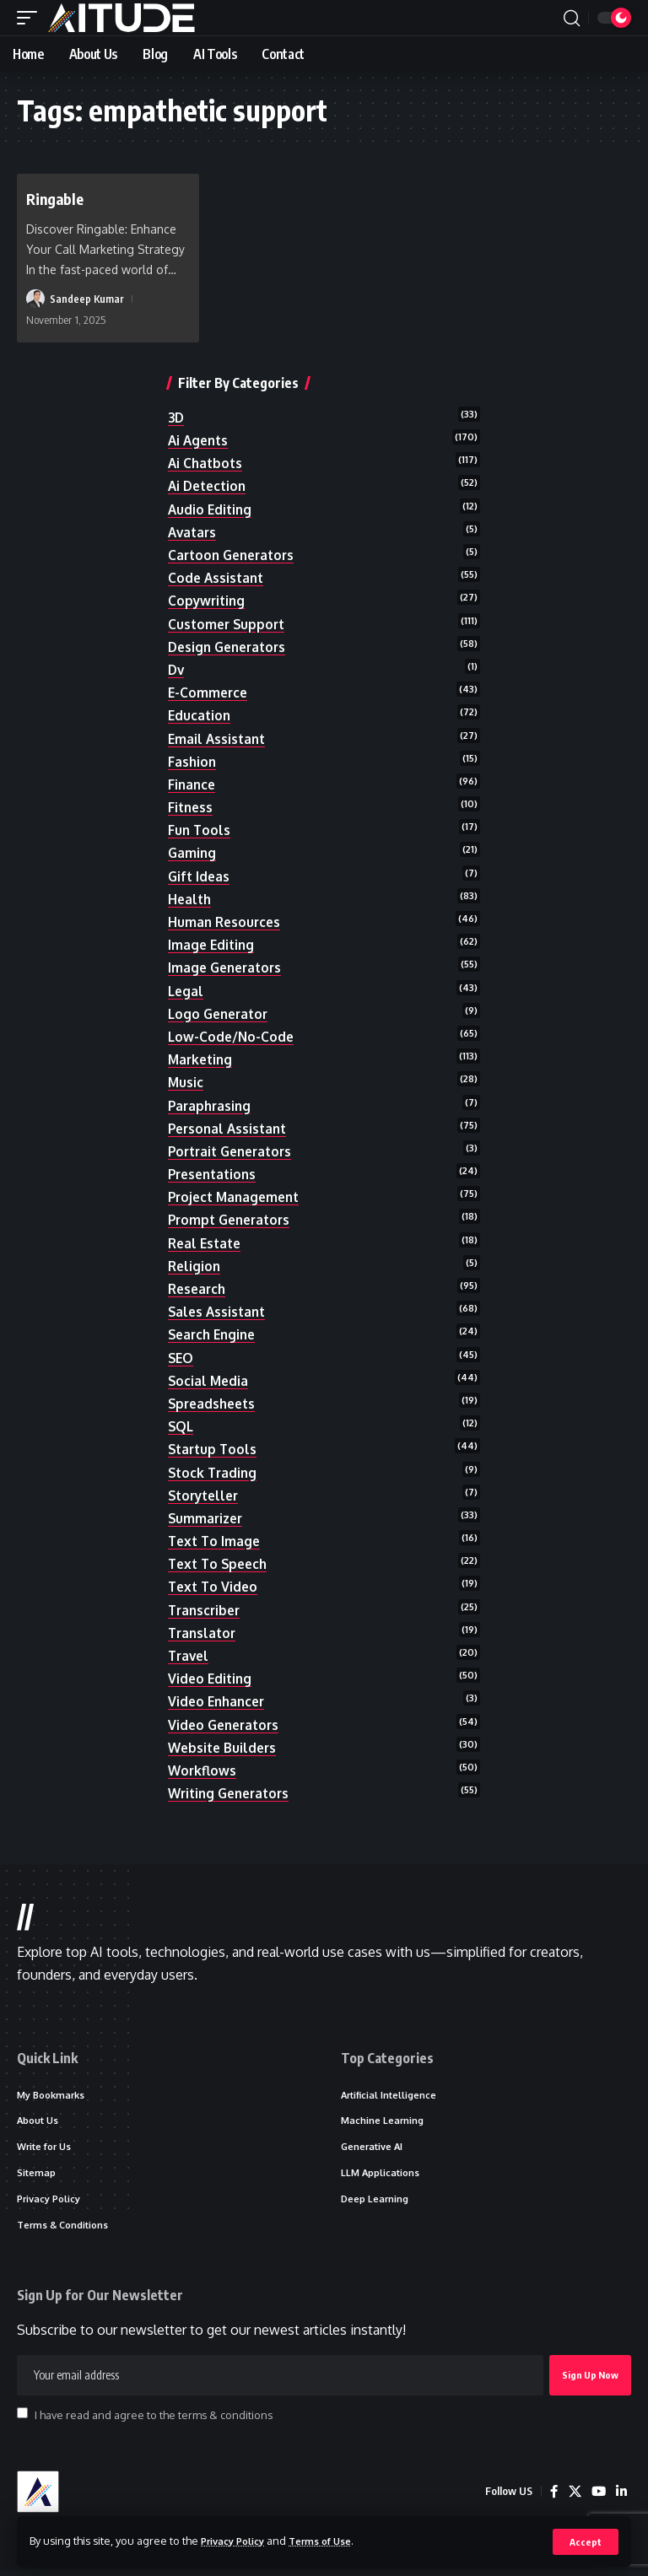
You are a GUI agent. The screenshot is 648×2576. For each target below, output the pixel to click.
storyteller (206, 1494)
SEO (181, 1357)
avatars (193, 532)
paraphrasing (211, 1105)
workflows (203, 1770)
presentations (215, 1174)
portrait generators (234, 1151)
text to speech (220, 1563)
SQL (181, 1426)
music (186, 1082)
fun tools (200, 830)
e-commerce (209, 692)
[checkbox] (22, 2418)
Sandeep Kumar (87, 298)
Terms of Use (335, 2540)
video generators (226, 1724)
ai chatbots (207, 463)
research (199, 1288)
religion (195, 1266)
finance (193, 784)
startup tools (214, 1449)
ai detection (209, 485)
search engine (215, 1334)
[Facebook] (551, 2498)
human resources (226, 921)
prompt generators (233, 1219)
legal (186, 990)
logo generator (221, 1013)
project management (237, 1196)
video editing (211, 1678)
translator (204, 1633)
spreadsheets (214, 1403)
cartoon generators (235, 555)
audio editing (211, 508)
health (190, 899)
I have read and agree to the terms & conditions (154, 2420)
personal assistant (230, 1127)
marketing (202, 1059)
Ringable (58, 197)
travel (190, 1655)
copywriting (208, 600)
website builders (224, 1746)
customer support (228, 623)
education (200, 715)
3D (177, 417)
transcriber (206, 1609)
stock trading (214, 1471)
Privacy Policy (238, 2540)
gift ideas (200, 875)
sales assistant (219, 1311)
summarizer (207, 1518)
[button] (585, 2541)
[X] (573, 2498)
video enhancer (219, 1701)
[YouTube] (597, 2498)
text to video (215, 1586)
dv (177, 669)
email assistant (218, 738)
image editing (212, 944)
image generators (228, 967)
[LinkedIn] (621, 2498)
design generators (231, 646)
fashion (193, 760)
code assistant (217, 577)
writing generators (233, 1793)
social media (209, 1380)
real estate (207, 1242)
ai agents (200, 440)
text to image (216, 1541)
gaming (193, 852)
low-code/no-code (232, 1036)
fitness (191, 807)
